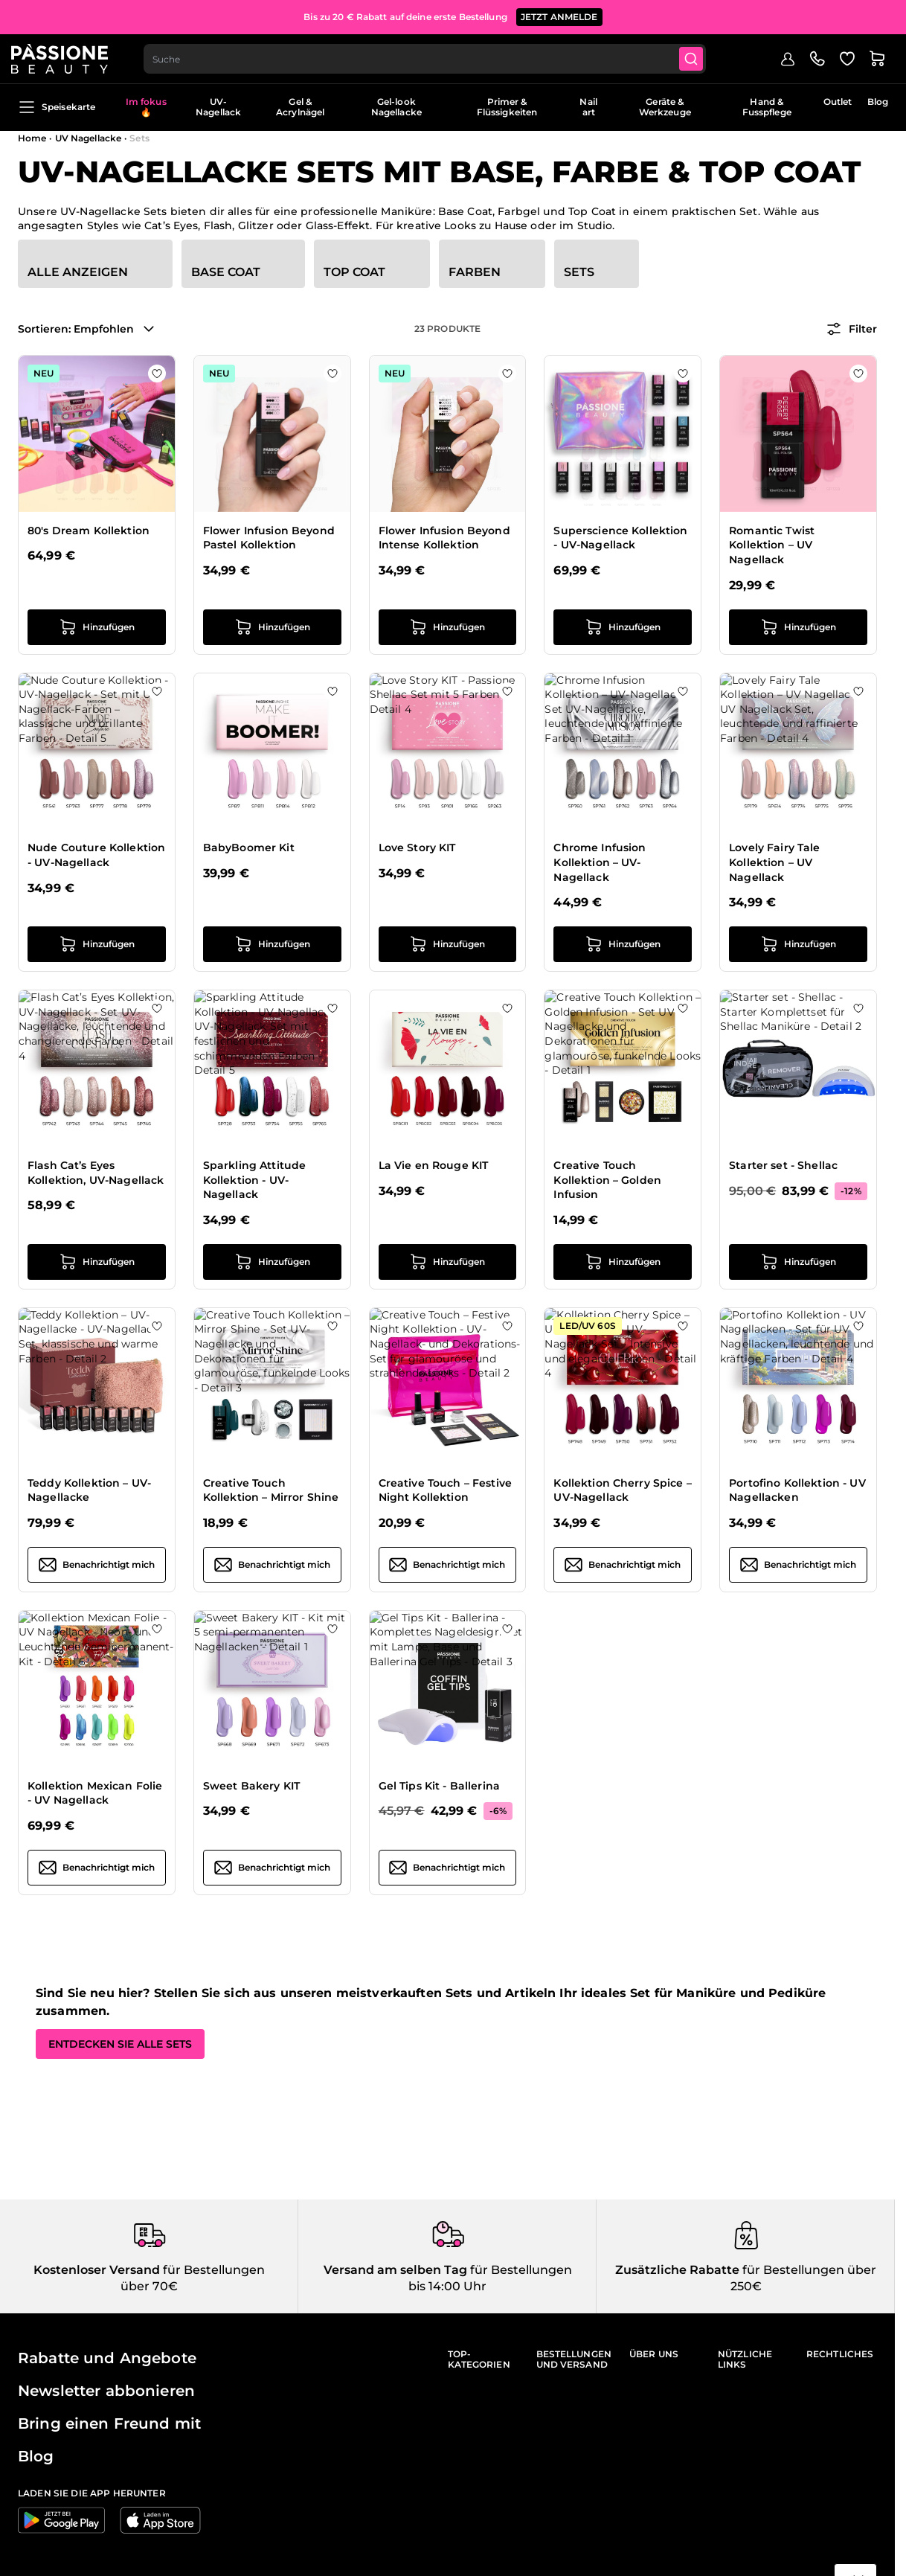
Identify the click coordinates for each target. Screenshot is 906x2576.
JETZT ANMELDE (559, 14)
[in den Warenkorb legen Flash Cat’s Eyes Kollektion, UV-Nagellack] (97, 1262)
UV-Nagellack (218, 107)
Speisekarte (56, 107)
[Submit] (702, 56)
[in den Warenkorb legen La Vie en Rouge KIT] (448, 1262)
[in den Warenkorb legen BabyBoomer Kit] (272, 944)
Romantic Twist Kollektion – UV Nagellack (772, 545)
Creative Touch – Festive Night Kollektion (445, 1490)
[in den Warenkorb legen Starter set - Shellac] (798, 1262)
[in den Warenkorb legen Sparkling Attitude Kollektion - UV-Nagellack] (272, 1262)
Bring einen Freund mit (109, 2423)
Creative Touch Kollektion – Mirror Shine (271, 1490)
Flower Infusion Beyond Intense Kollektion (444, 538)
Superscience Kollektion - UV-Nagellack (620, 538)
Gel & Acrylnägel (300, 107)
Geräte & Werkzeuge (665, 107)
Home (32, 138)
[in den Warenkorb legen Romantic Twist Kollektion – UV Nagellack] (798, 627)
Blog (877, 101)
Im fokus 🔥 (146, 107)
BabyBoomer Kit (249, 847)
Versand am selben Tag (395, 2270)
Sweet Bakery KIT (251, 1785)
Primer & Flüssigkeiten (507, 107)
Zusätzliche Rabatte (677, 2270)
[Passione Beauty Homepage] (66, 56)
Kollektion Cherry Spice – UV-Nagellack (622, 1490)
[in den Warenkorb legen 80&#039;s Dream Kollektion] (97, 627)
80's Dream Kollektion (89, 530)
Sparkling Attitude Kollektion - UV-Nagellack (254, 1180)
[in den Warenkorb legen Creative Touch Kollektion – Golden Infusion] (622, 1262)
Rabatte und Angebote (107, 2358)
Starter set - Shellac (783, 1165)
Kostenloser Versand (96, 2270)
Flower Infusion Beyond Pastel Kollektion (269, 538)
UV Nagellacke (88, 138)
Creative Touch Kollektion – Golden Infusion (607, 1180)
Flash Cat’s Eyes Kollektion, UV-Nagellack (96, 1173)
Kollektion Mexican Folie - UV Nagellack (95, 1793)
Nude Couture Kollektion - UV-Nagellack (96, 855)
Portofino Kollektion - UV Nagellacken (797, 1490)
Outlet (837, 101)
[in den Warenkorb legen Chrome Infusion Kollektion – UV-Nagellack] (622, 944)
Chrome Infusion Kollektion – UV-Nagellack (599, 862)
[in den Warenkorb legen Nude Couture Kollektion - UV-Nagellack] (97, 944)
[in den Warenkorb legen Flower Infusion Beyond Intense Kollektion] (448, 627)
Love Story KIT (417, 847)
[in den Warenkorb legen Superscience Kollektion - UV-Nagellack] (622, 627)
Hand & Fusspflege (766, 107)
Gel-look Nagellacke (396, 107)
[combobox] (433, 56)
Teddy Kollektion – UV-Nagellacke (89, 1490)
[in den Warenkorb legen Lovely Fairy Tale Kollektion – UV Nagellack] (798, 944)
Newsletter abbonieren (106, 2391)
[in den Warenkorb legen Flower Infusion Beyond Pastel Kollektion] (272, 627)
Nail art (588, 107)
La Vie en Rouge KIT (434, 1165)
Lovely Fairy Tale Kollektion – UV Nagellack (774, 862)
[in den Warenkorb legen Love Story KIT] (448, 944)
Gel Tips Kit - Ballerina (439, 1785)
